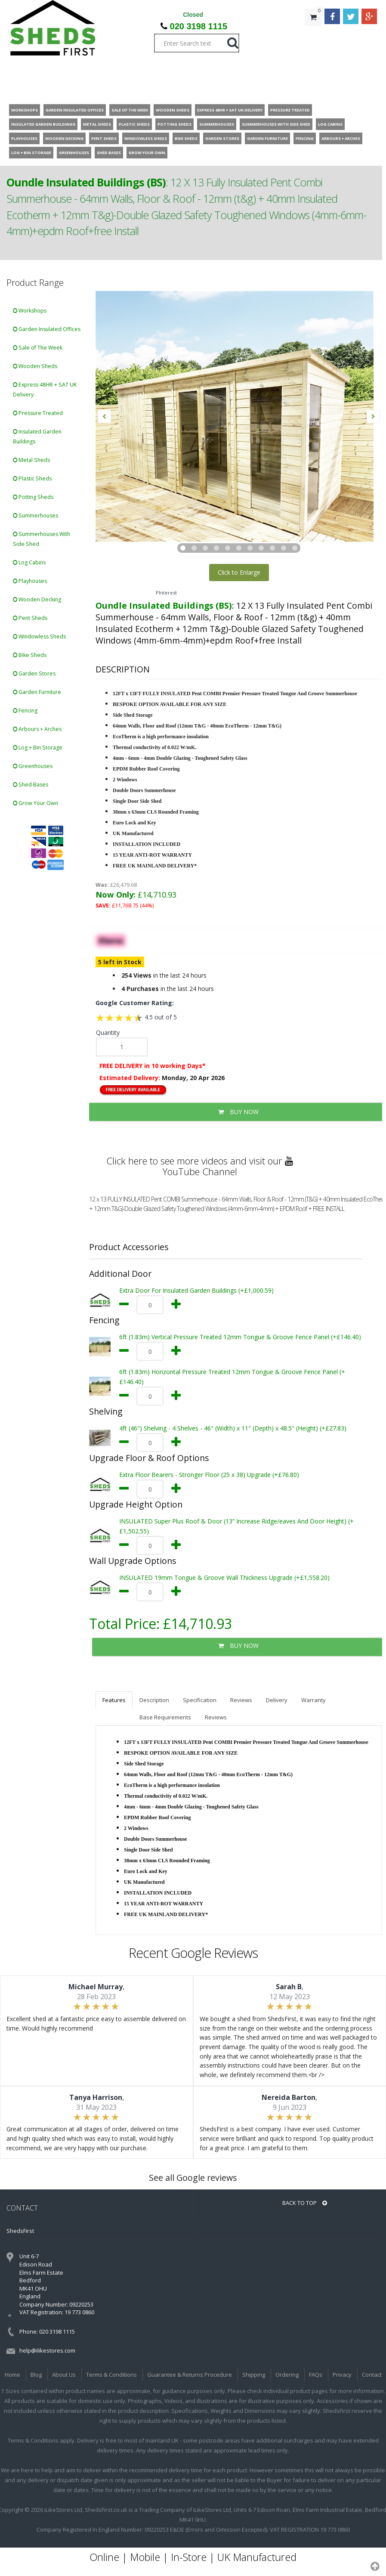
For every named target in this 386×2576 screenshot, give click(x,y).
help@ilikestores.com (47, 2350)
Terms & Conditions (111, 2374)
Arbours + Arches (37, 729)
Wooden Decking (37, 599)
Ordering (287, 2374)
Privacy (342, 2374)
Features (114, 1700)
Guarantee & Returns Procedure (189, 2374)
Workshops (29, 310)
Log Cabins (29, 562)
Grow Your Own (35, 803)
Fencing (25, 710)
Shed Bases (30, 784)
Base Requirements (165, 1717)
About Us (64, 2374)
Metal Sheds (31, 460)
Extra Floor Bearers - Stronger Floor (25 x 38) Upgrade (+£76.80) (209, 1475)
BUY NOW (238, 1645)
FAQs (315, 2374)
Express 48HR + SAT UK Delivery (45, 389)
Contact (372, 2374)
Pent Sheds (30, 618)
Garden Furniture (37, 692)
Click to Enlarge (239, 572)
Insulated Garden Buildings (37, 436)
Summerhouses (35, 515)
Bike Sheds (29, 655)
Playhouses (30, 581)
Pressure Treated (38, 413)
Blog (36, 2374)
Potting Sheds (33, 497)
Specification (199, 1700)
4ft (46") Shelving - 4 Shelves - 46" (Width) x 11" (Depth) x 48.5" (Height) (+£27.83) (232, 1428)
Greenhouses (32, 766)
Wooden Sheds (35, 366)
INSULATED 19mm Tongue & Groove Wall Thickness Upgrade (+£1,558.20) (224, 1577)
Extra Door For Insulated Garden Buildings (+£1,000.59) (196, 1290)
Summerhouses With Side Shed (41, 539)
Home (12, 2374)
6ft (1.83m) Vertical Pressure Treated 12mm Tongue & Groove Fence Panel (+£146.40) (240, 1337)
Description (154, 1700)
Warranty (313, 1700)
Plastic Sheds (32, 478)
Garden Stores (34, 673)
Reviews (241, 1700)
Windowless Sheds (39, 636)
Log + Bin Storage (37, 747)
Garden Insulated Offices (46, 329)
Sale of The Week (37, 347)
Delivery (276, 1700)
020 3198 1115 (198, 26)
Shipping (253, 2374)
